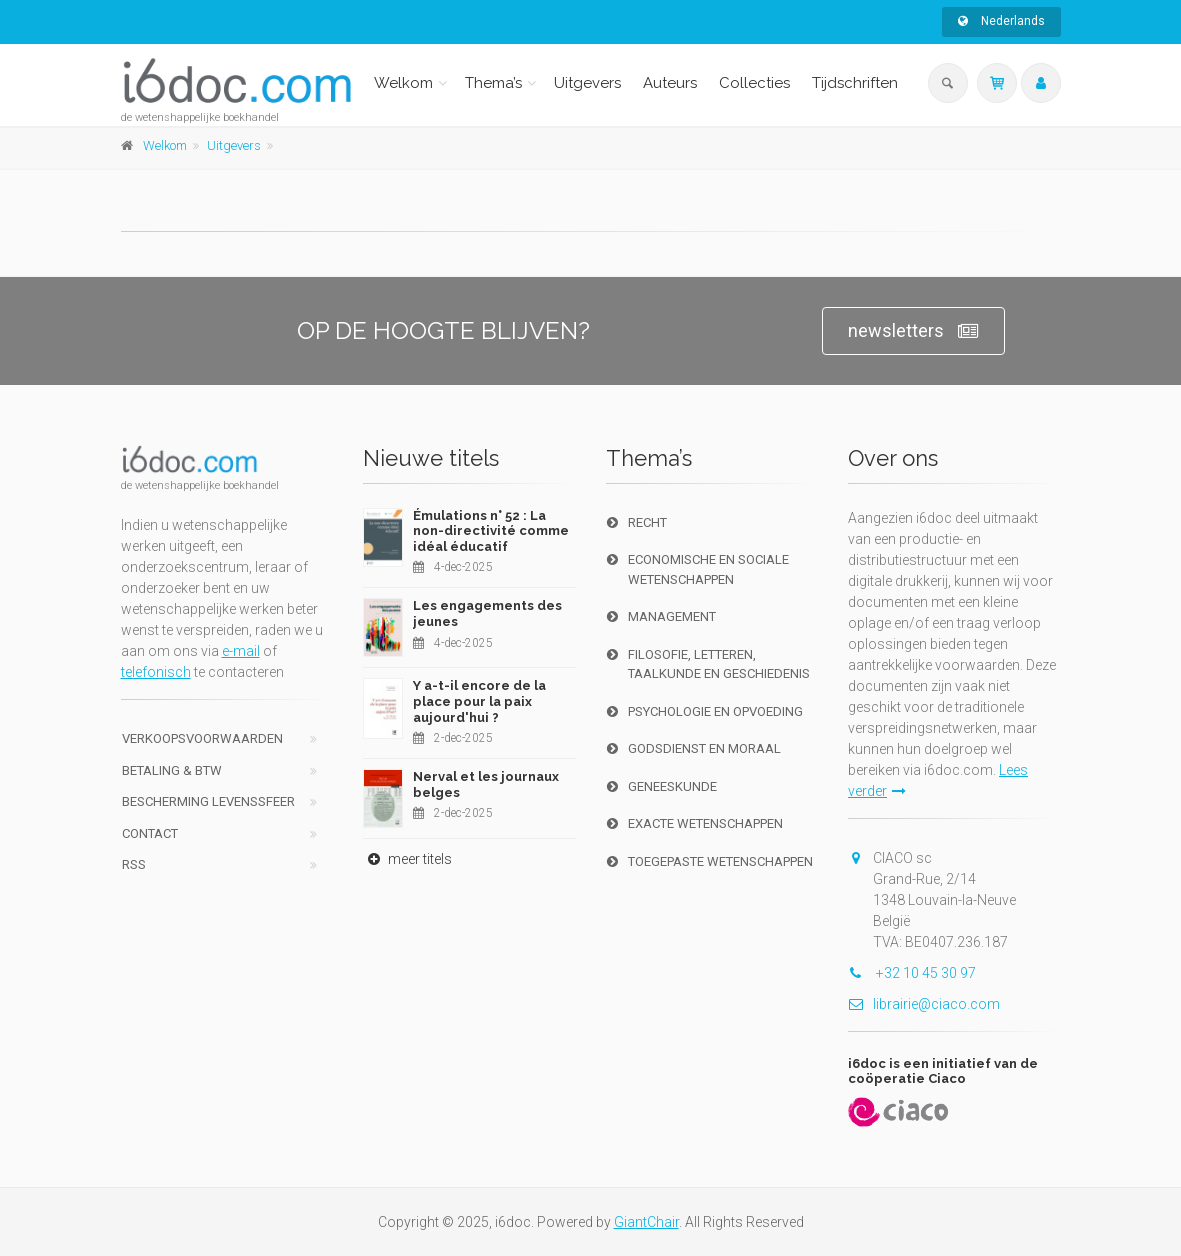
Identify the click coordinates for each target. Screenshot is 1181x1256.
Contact (150, 833)
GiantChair (646, 1222)
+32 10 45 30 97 (912, 973)
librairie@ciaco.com (924, 1004)
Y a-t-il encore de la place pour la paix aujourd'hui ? (479, 701)
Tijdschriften (855, 83)
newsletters (913, 331)
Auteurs (670, 83)
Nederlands (1001, 21)
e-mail (241, 651)
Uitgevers (587, 83)
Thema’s (493, 83)
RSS (134, 864)
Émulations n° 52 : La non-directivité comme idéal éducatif (491, 531)
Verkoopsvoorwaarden (202, 738)
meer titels (407, 859)
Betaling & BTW (172, 770)
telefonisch (156, 672)
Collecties (754, 83)
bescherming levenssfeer (208, 801)
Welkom (403, 83)
